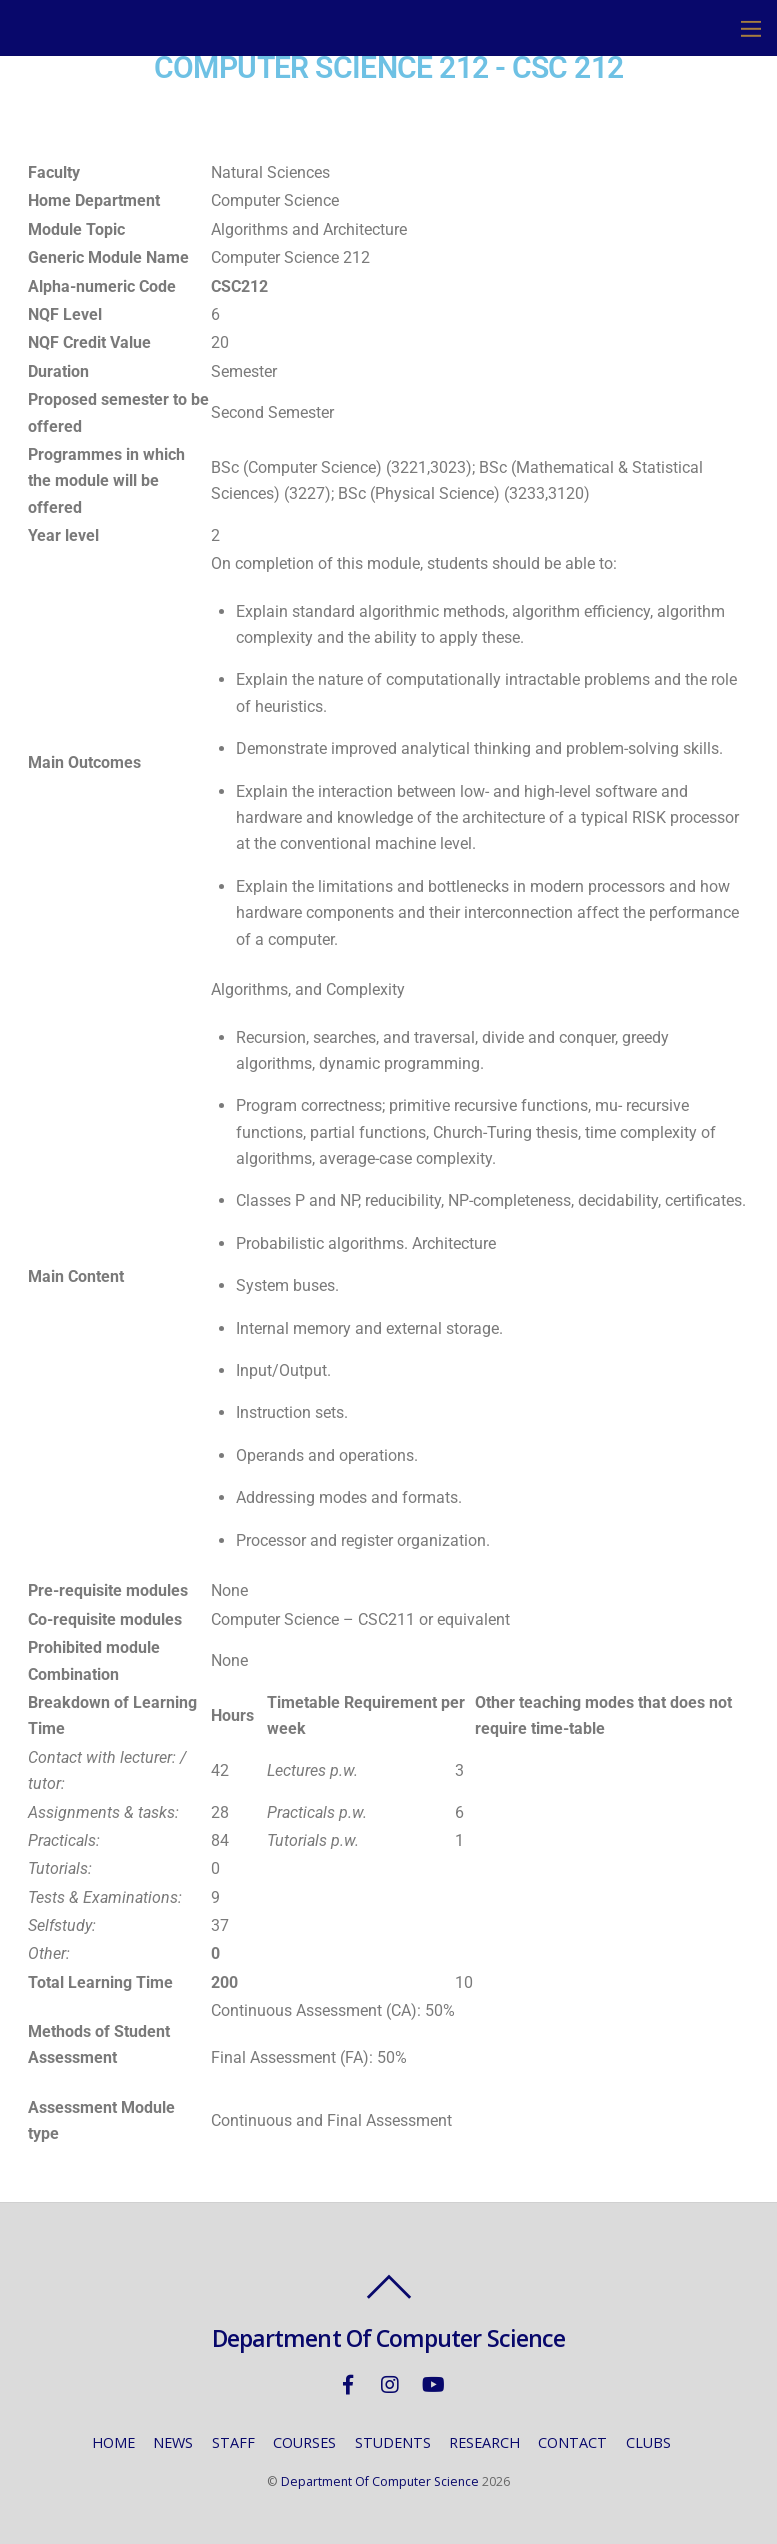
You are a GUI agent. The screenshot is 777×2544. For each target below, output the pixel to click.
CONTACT (572, 2442)
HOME (113, 2442)
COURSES (304, 2442)
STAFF (233, 2442)
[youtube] (432, 2383)
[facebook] (348, 2383)
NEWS (173, 2442)
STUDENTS (393, 2442)
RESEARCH (484, 2442)
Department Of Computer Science (380, 2481)
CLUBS (648, 2442)
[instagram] (390, 2383)
